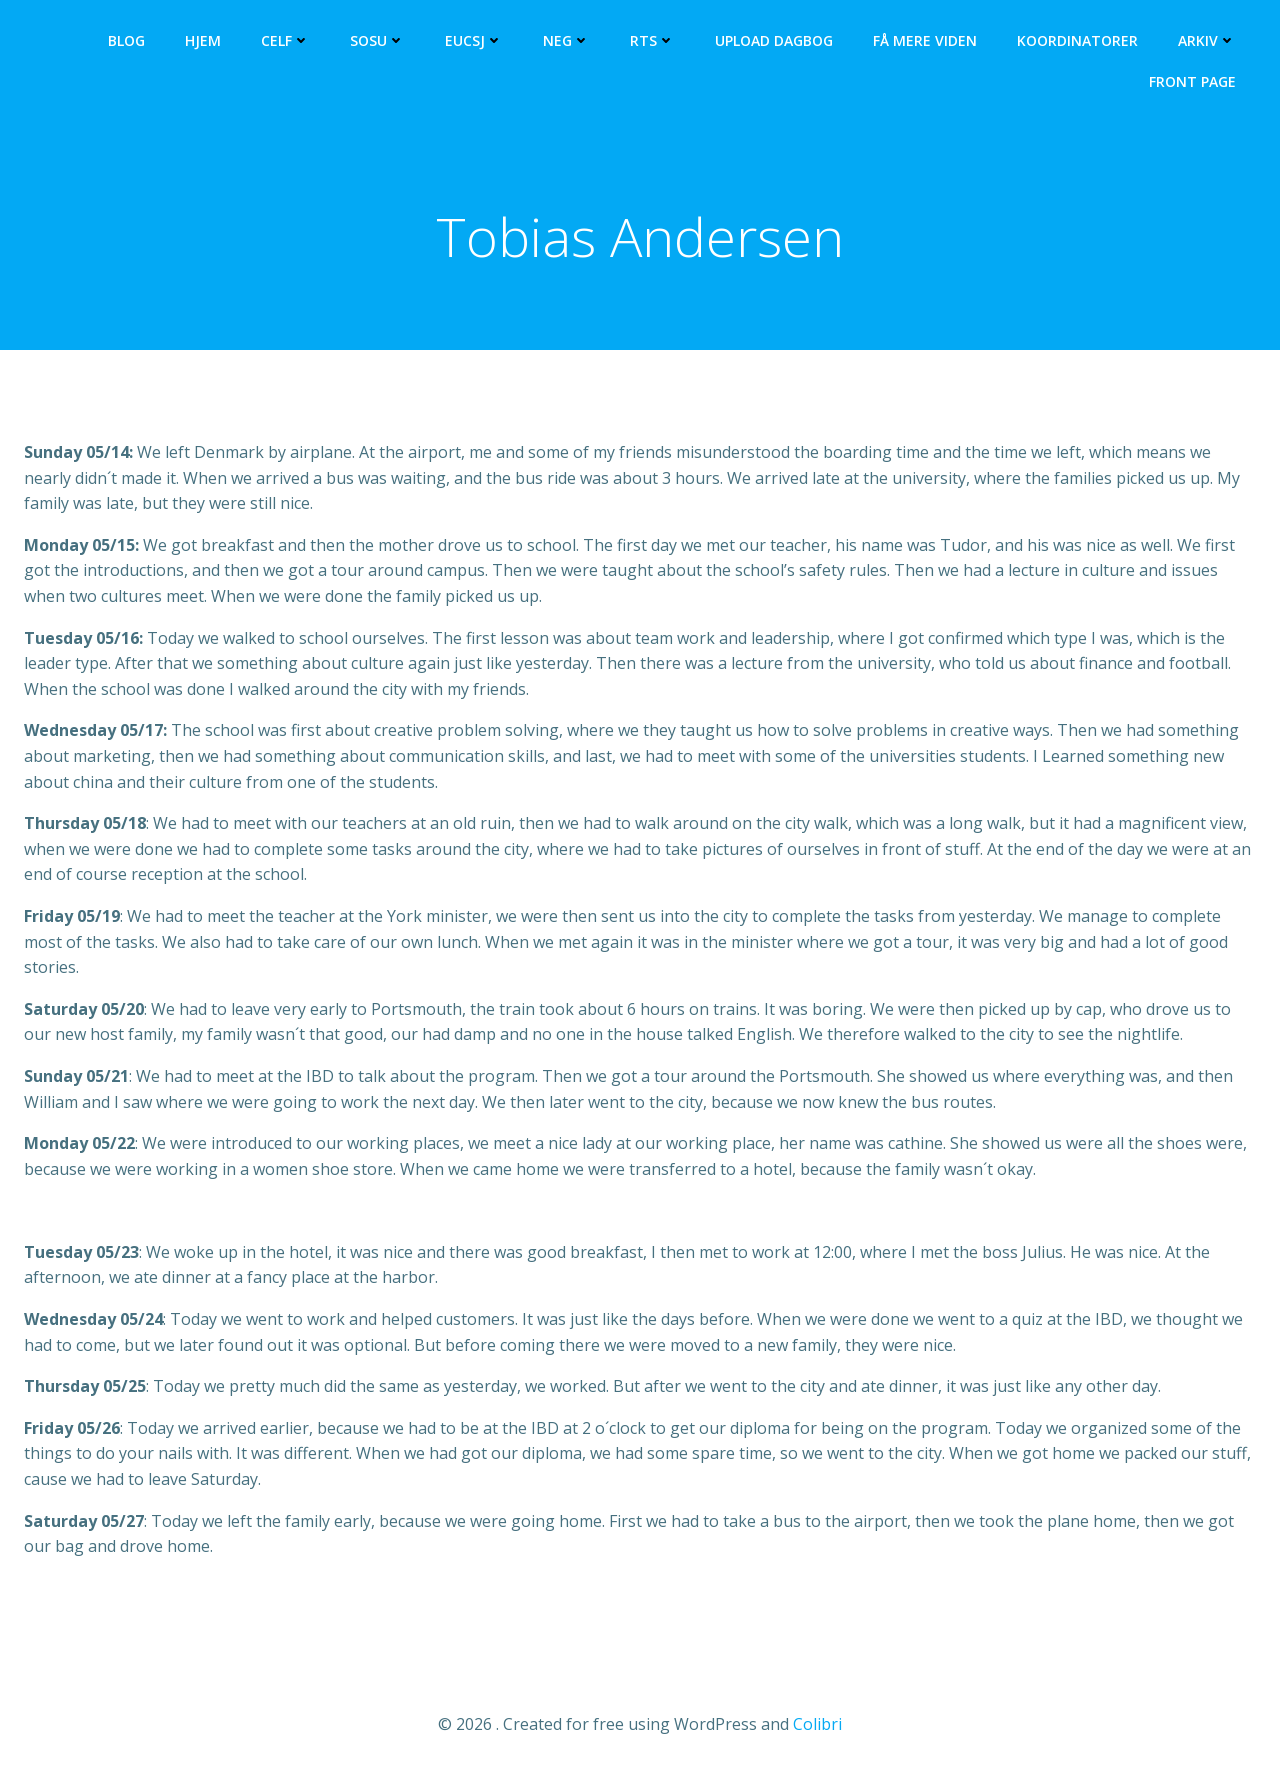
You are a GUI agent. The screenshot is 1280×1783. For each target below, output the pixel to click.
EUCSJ (474, 40)
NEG (566, 40)
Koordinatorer (1077, 40)
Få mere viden (925, 40)
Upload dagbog (774, 40)
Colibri (817, 1724)
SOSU (377, 40)
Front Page (1192, 81)
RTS (652, 40)
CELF (285, 40)
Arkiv (1207, 40)
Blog (126, 40)
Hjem (203, 40)
